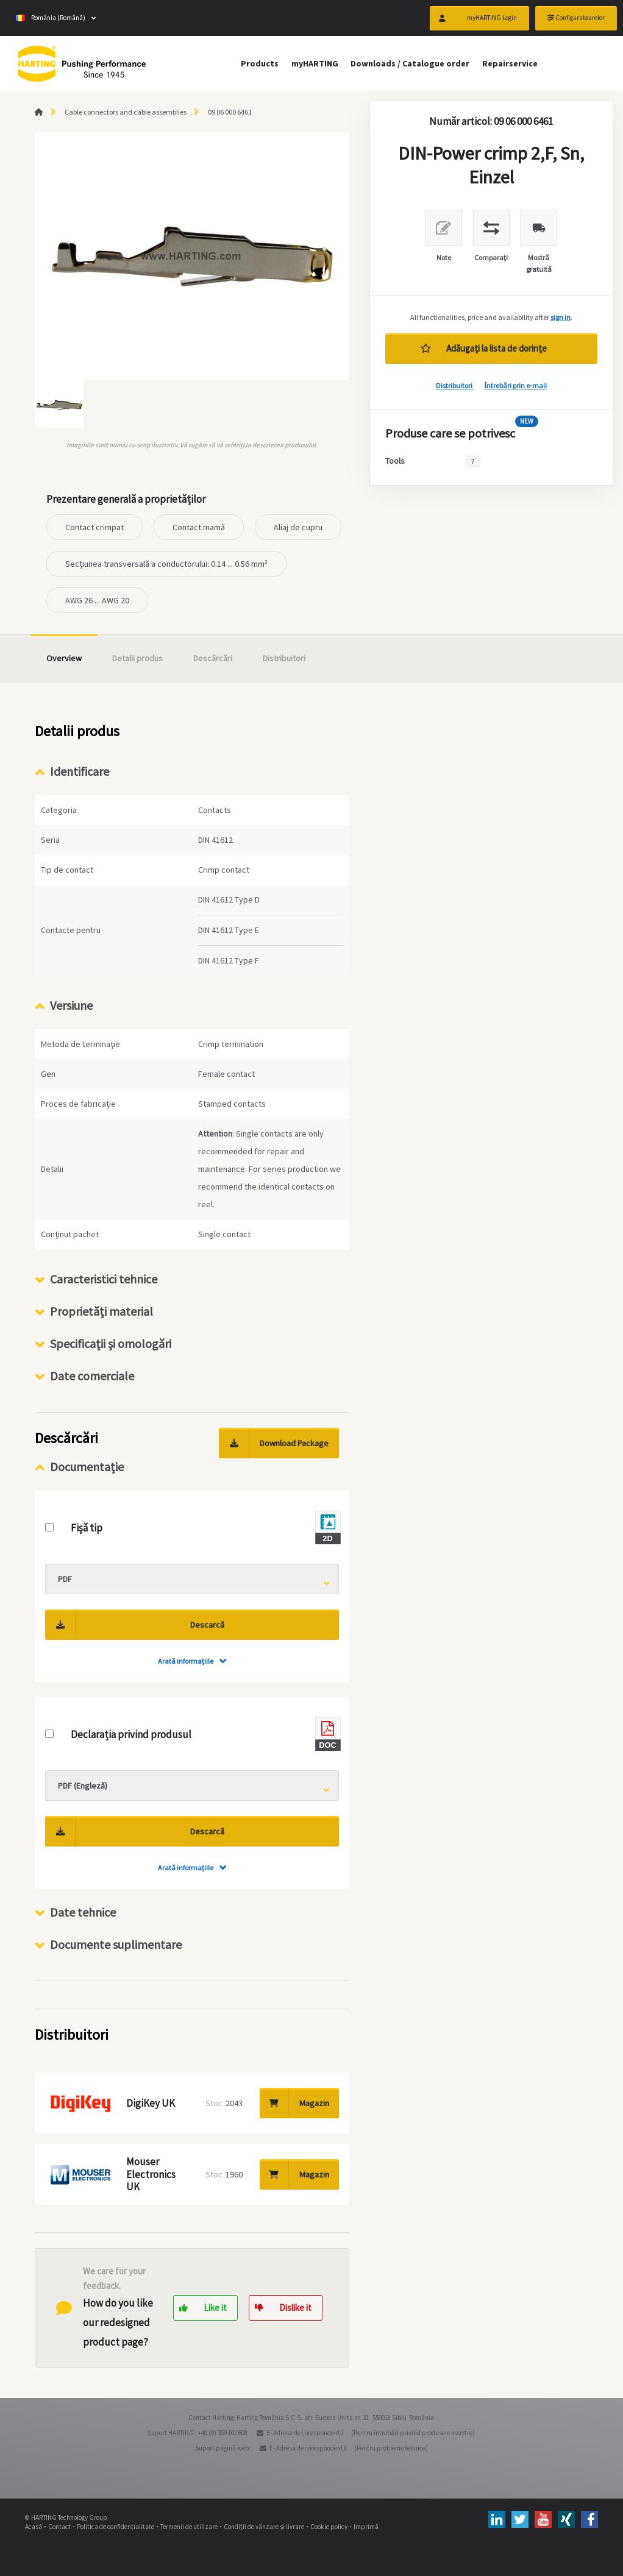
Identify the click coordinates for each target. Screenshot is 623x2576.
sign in (560, 317)
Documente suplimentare (116, 1944)
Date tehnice (83, 1912)
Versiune (71, 1005)
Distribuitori (455, 385)
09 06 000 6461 (230, 111)
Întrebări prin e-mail (516, 385)
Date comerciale (92, 1375)
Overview (64, 658)
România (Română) (50, 18)
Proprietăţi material (101, 1311)
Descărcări (212, 658)
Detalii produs (137, 658)
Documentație (87, 1466)
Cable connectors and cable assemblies (126, 111)
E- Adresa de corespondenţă (305, 2433)
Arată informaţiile (185, 1661)
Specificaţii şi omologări (110, 1343)
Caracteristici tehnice (103, 1278)
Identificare (79, 771)
